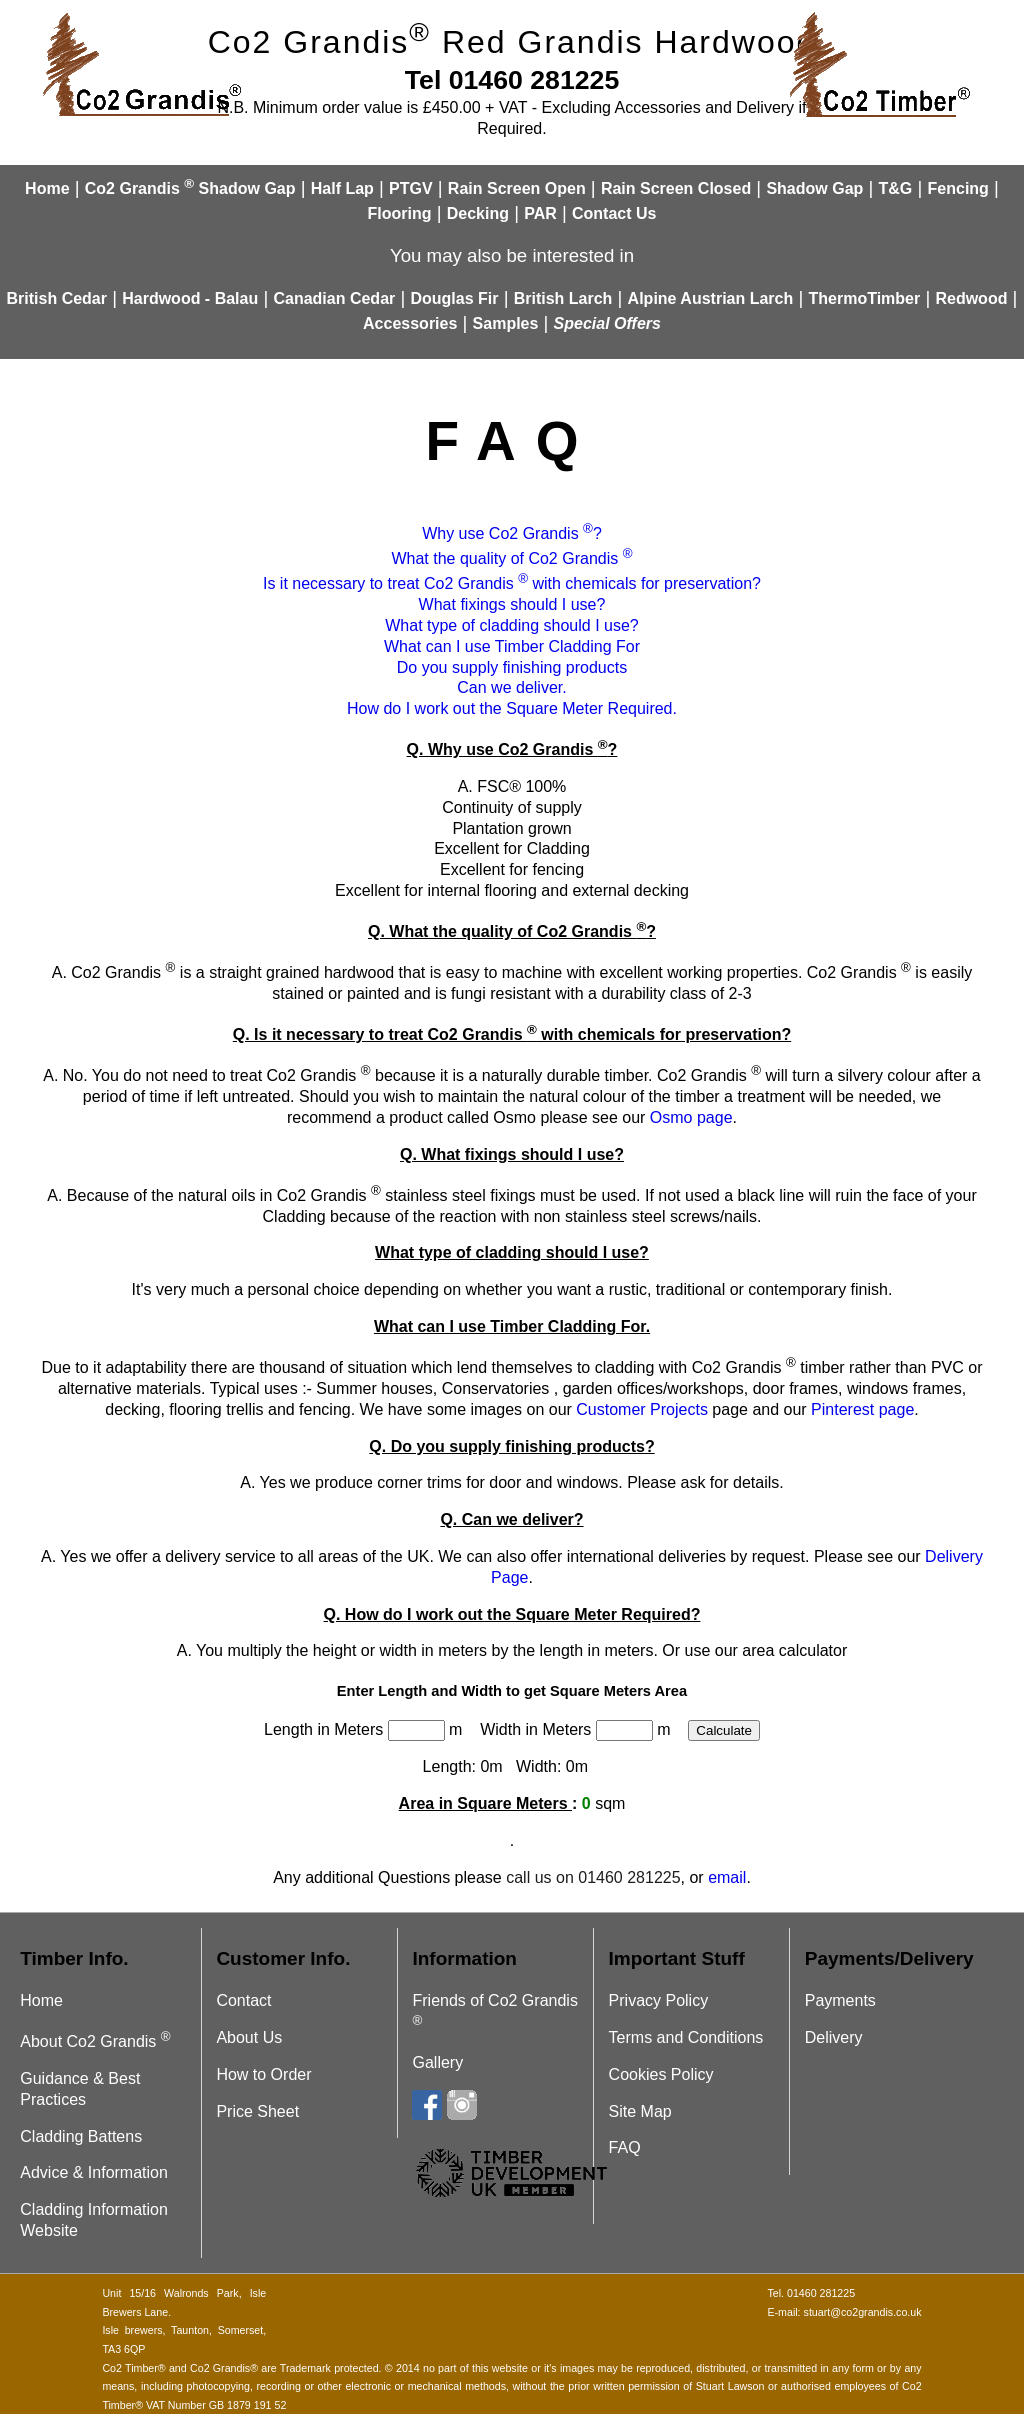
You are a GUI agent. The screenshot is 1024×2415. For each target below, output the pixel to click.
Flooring (400, 213)
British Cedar (57, 298)
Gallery (437, 2062)
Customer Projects (642, 1409)
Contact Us (614, 213)
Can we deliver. (511, 687)
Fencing (958, 188)
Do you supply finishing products (512, 667)
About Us (249, 2037)
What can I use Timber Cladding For (512, 646)
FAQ (625, 2147)
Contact (243, 2000)
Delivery (834, 2037)
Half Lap (342, 188)
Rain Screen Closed (676, 188)
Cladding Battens (81, 2136)
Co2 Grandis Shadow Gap (190, 188)
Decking (478, 213)
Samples (506, 323)
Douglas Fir (454, 298)
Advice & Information (94, 2172)
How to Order (263, 2074)
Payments (840, 2000)
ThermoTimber (864, 298)
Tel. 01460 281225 (811, 2293)
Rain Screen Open (517, 188)
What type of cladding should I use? (512, 625)
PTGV (411, 188)
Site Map (640, 2111)
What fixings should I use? (512, 604)
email (727, 1877)
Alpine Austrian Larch (711, 298)
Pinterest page (862, 1409)
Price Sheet (257, 2111)
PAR (540, 213)
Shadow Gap (814, 188)
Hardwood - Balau (190, 298)
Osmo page (691, 1117)
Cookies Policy (661, 2074)
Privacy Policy (659, 2000)
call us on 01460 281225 (593, 1877)
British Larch (563, 298)
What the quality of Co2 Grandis (511, 558)
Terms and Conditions (686, 2037)
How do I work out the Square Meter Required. (512, 708)
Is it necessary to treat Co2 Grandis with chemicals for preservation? (512, 583)
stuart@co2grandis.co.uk (863, 2312)
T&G (896, 188)
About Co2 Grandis (95, 2041)
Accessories (410, 323)
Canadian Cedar (334, 298)
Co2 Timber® (133, 2368)
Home (47, 188)
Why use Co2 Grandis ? (512, 533)
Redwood (971, 298)
